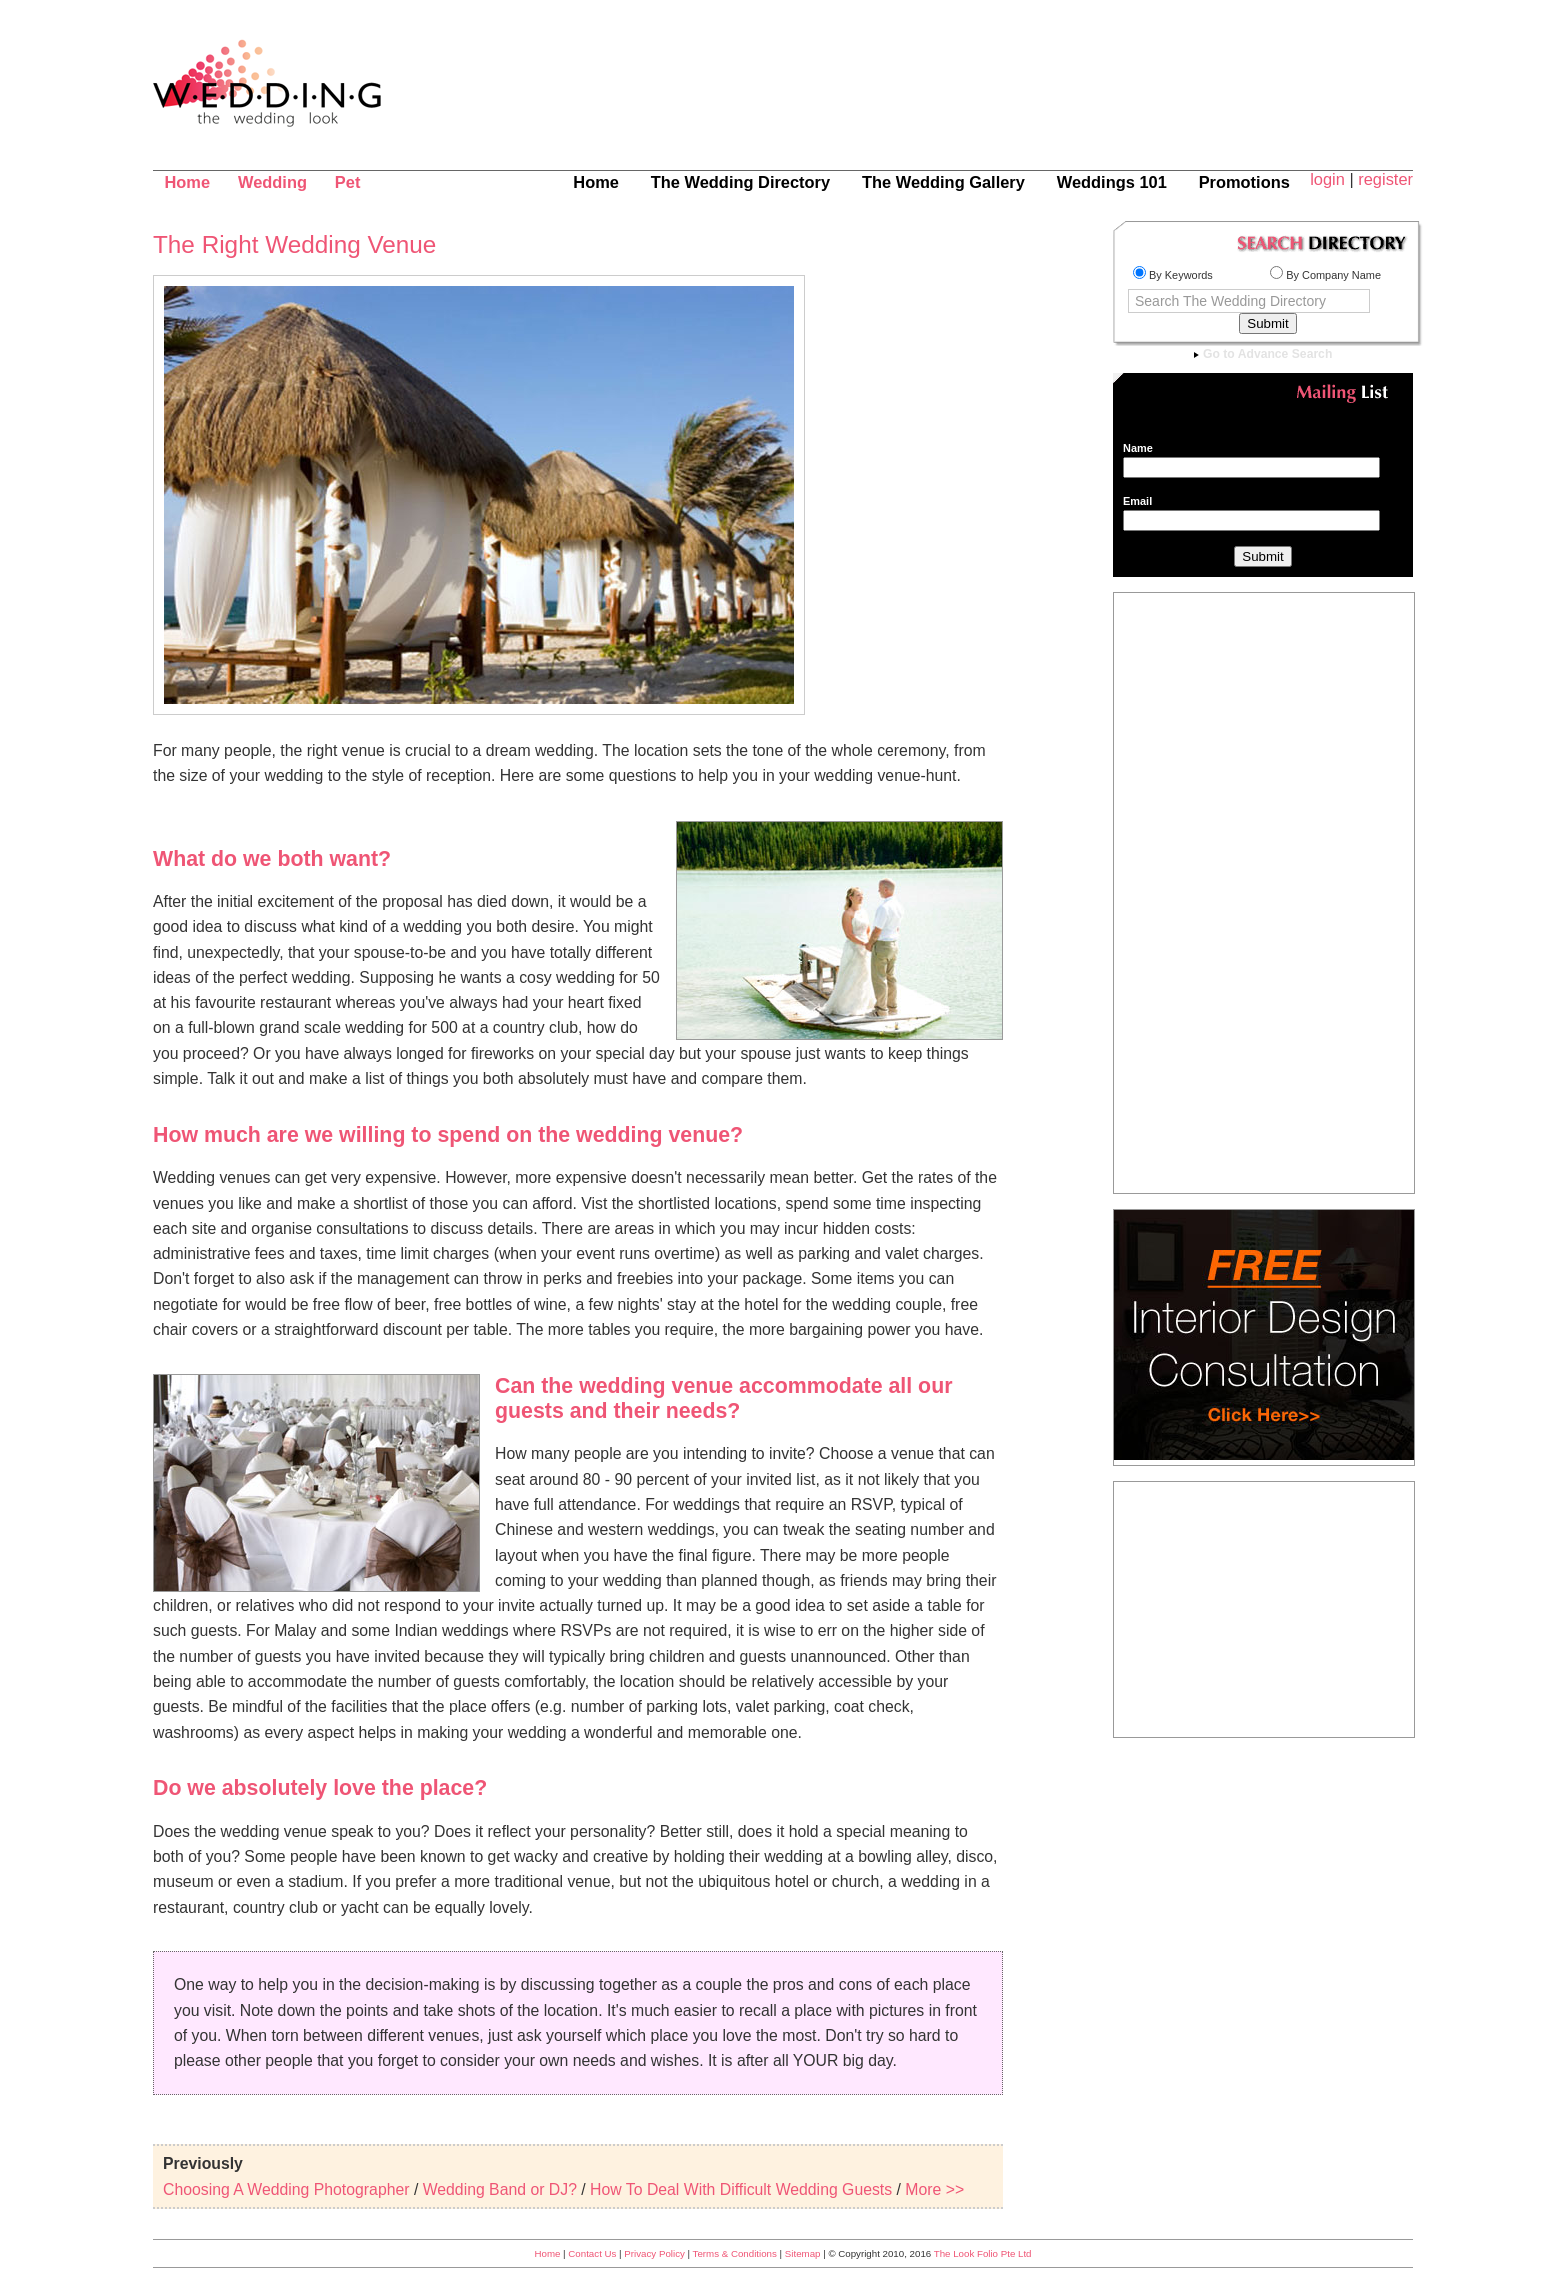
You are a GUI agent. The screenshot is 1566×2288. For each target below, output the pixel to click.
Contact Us (592, 2253)
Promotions (1244, 182)
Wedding (272, 182)
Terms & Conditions (735, 2253)
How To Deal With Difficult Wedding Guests (741, 2189)
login (1327, 179)
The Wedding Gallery (943, 182)
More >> (934, 2189)
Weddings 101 (1112, 182)
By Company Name (1325, 275)
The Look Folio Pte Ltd (983, 2253)
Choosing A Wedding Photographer (286, 2189)
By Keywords (1173, 275)
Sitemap (803, 2253)
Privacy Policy (654, 2253)
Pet (348, 182)
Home (187, 182)
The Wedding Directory (740, 182)
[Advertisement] (1019, 95)
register (1385, 179)
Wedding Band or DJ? (500, 2189)
